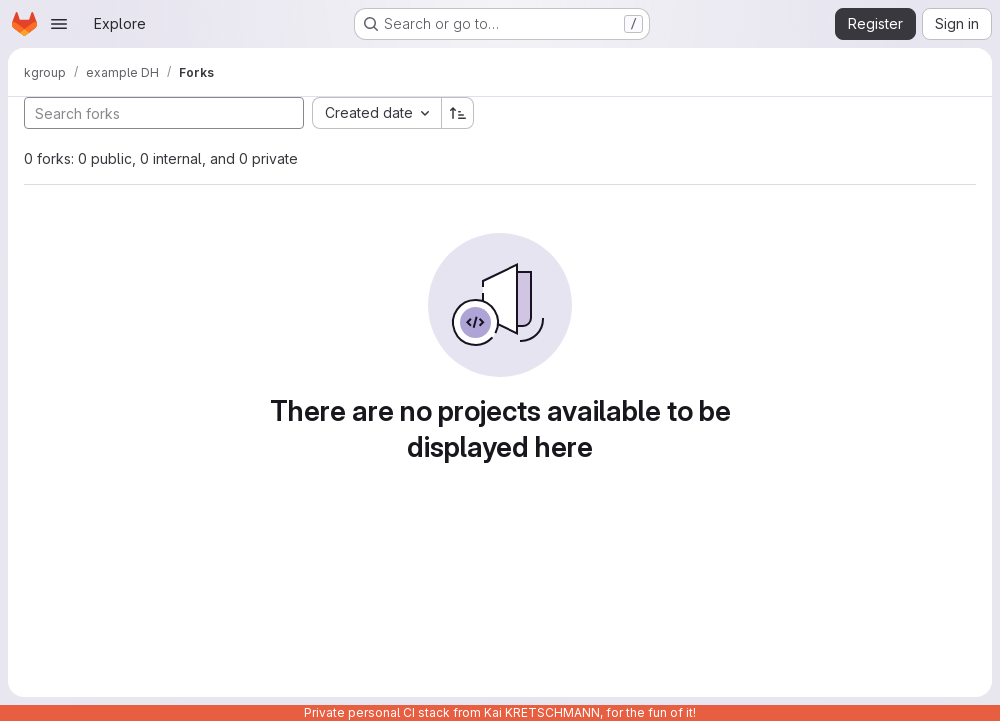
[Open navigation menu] (59, 24)
